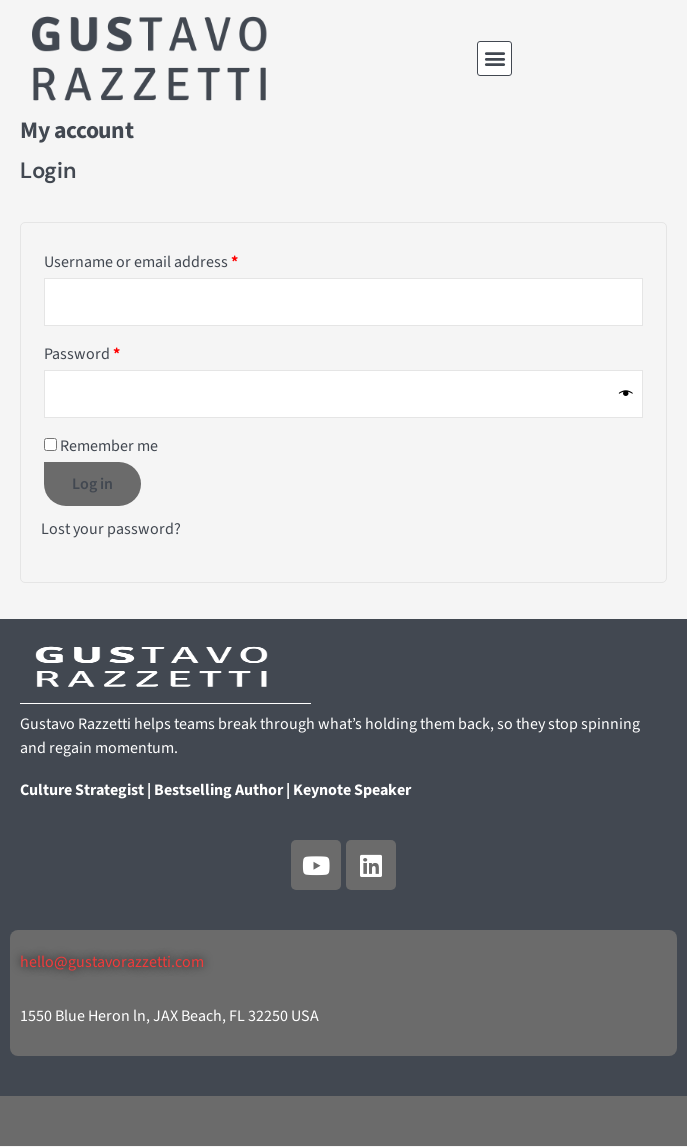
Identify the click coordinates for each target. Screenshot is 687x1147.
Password (112, 351)
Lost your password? (111, 529)
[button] (494, 58)
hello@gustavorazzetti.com (112, 962)
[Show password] (626, 393)
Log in (92, 484)
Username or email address (171, 259)
